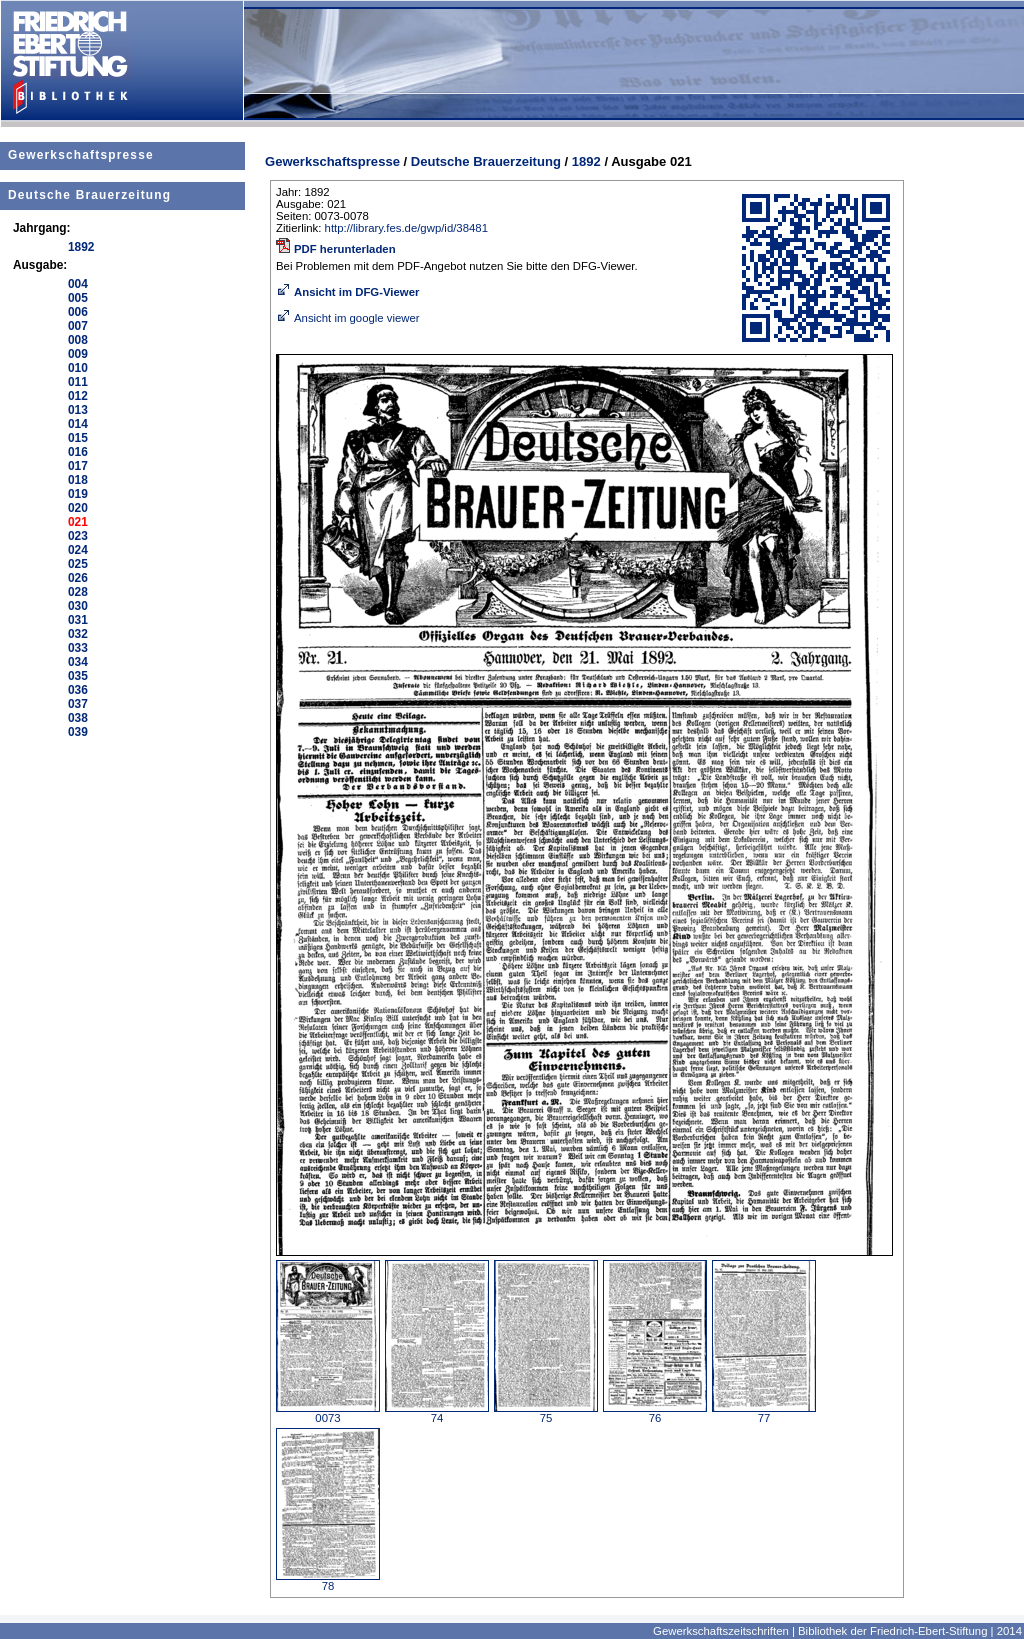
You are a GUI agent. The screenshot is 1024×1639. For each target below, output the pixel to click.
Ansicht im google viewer (348, 318)
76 (655, 1413)
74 (437, 1413)
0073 (328, 1413)
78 (328, 1581)
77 (764, 1413)
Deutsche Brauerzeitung (89, 195)
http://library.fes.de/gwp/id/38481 (406, 228)
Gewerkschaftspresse (81, 155)
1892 (586, 161)
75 (546, 1413)
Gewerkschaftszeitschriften (721, 1631)
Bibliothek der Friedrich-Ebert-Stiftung (892, 1631)
